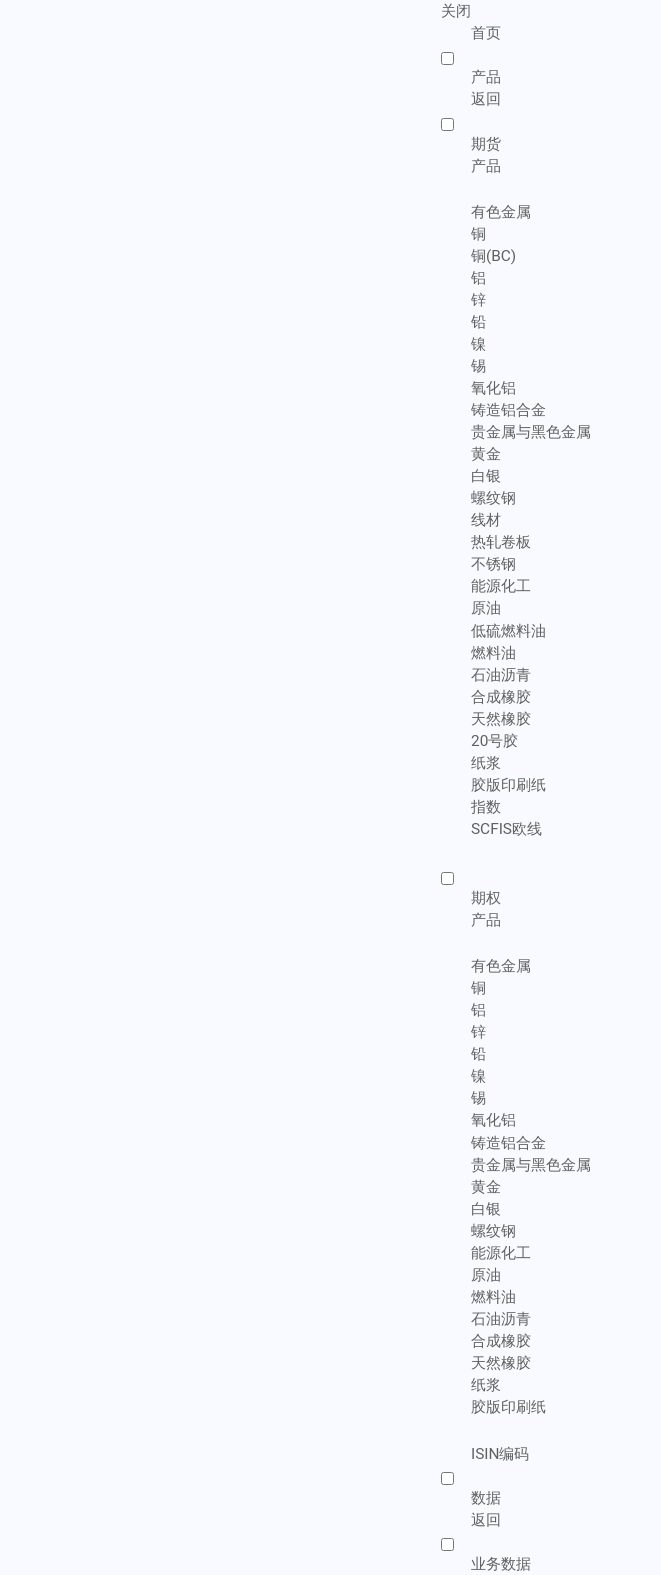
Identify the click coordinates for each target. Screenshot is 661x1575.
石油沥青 (501, 675)
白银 (486, 476)
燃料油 (493, 653)
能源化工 (501, 586)
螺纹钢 (493, 498)
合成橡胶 (501, 697)
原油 (486, 608)
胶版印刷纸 (508, 785)
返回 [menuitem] (486, 99)
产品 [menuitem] (486, 165)
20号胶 (494, 741)
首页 (486, 33)
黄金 (486, 454)
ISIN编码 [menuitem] (500, 1454)
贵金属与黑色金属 (531, 432)
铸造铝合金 (508, 410)
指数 (486, 807)
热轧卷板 (501, 542)
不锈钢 (493, 564)
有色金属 (501, 212)
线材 (486, 520)
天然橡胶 (501, 719)
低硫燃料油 (508, 631)
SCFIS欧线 (506, 829)
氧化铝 (493, 388)
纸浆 (486, 763)
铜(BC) (493, 256)
